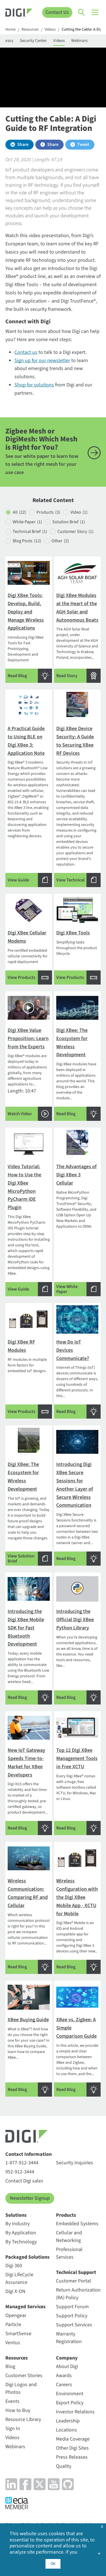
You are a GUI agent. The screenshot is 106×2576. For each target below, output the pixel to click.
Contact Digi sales (24, 2180)
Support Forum (72, 2306)
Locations (66, 2429)
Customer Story (75, 532)
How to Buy (17, 2410)
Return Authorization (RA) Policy (78, 2293)
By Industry (17, 2223)
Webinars (79, 41)
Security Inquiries (74, 2162)
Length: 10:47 (28, 1057)
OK (53, 2564)
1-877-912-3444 (21, 2162)
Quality (63, 2466)
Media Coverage (73, 2439)
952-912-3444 (19, 2171)
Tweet (83, 144)
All (19, 512)
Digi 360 (13, 2265)
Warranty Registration (69, 2337)
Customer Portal (73, 2280)
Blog (10, 2366)
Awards (64, 2375)
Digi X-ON (15, 2291)
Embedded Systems (77, 2223)
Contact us (25, 352)
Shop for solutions (34, 384)
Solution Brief (68, 522)
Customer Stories (23, 2375)
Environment (69, 2393)
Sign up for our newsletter (42, 360)
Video (79, 512)
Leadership (68, 2420)
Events (12, 2401)
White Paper (27, 522)
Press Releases (72, 2457)
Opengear (15, 2315)
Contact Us (57, 12)
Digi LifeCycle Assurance (19, 2278)
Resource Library (23, 2419)
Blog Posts (27, 541)
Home (10, 29)
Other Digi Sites (72, 2448)
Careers (64, 2384)
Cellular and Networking (69, 2236)
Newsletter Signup (30, 2198)
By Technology (21, 2241)
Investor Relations (75, 2411)
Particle (13, 2324)
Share (23, 144)
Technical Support (76, 2272)
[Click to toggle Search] (81, 12)
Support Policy (71, 2315)
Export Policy (69, 2402)
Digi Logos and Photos (21, 2388)
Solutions (16, 2215)
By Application (20, 2232)
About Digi (67, 2366)
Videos (50, 29)
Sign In (12, 2428)
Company (67, 2358)
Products (48, 512)
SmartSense (18, 2333)
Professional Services (69, 2253)
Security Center (33, 41)
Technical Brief (30, 532)
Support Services (74, 2324)
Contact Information (28, 2154)
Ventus (12, 2342)
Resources (30, 29)
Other (60, 541)
